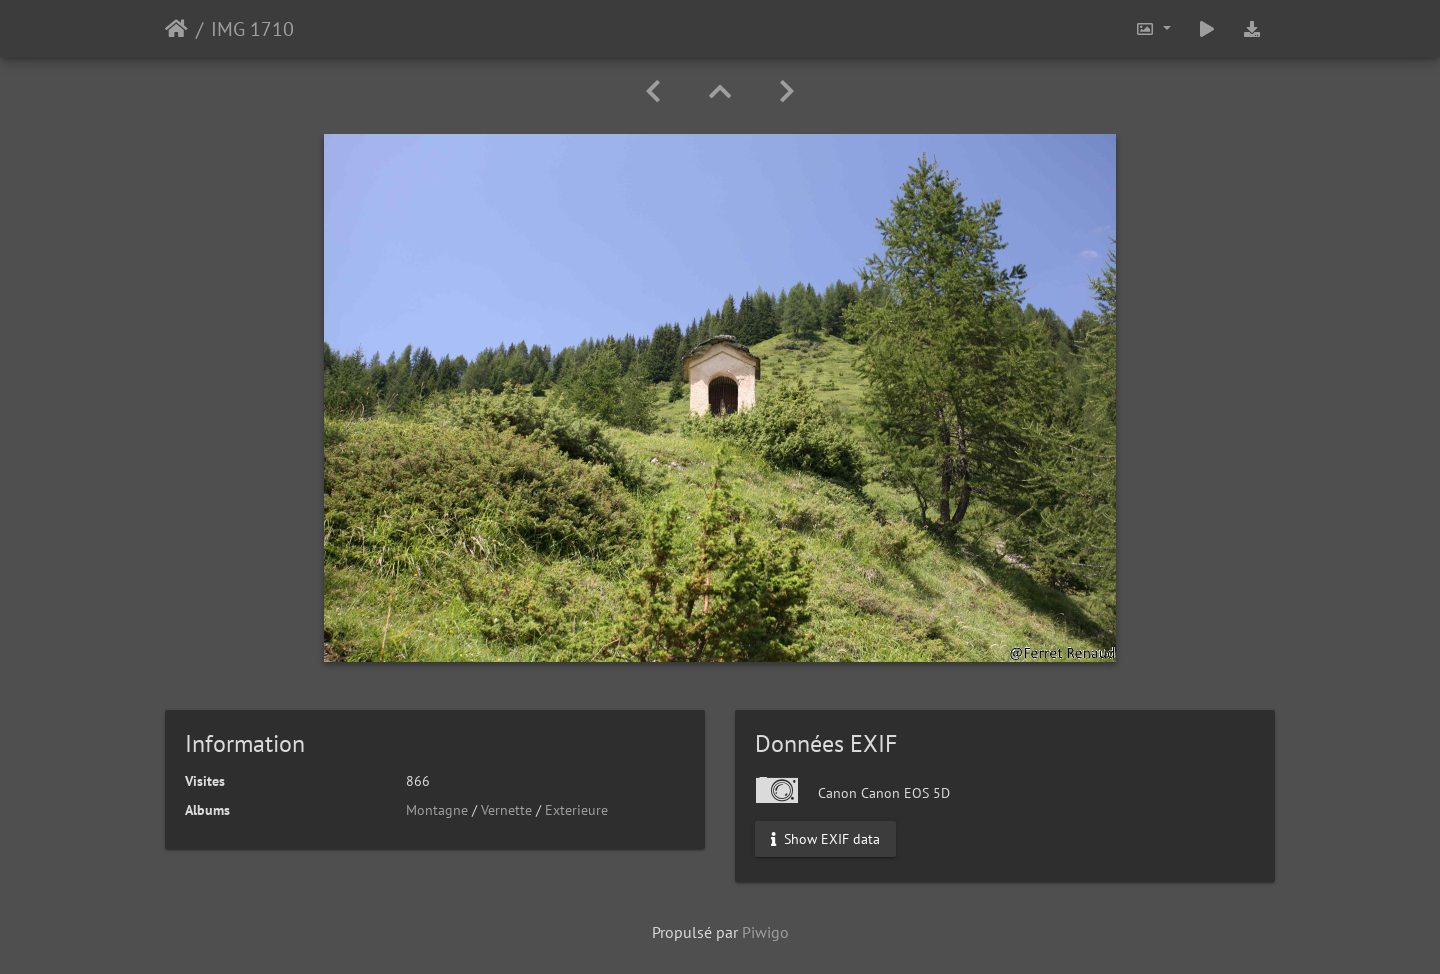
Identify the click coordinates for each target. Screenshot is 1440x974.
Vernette (506, 810)
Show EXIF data (825, 839)
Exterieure (576, 810)
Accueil (176, 29)
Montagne (437, 810)
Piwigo (765, 932)
